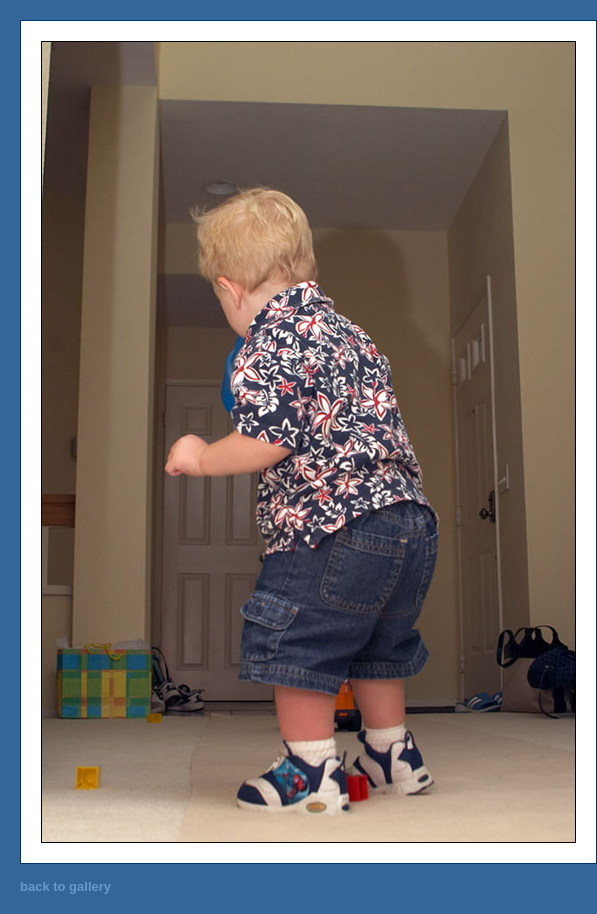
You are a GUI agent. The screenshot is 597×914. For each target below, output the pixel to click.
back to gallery (65, 886)
